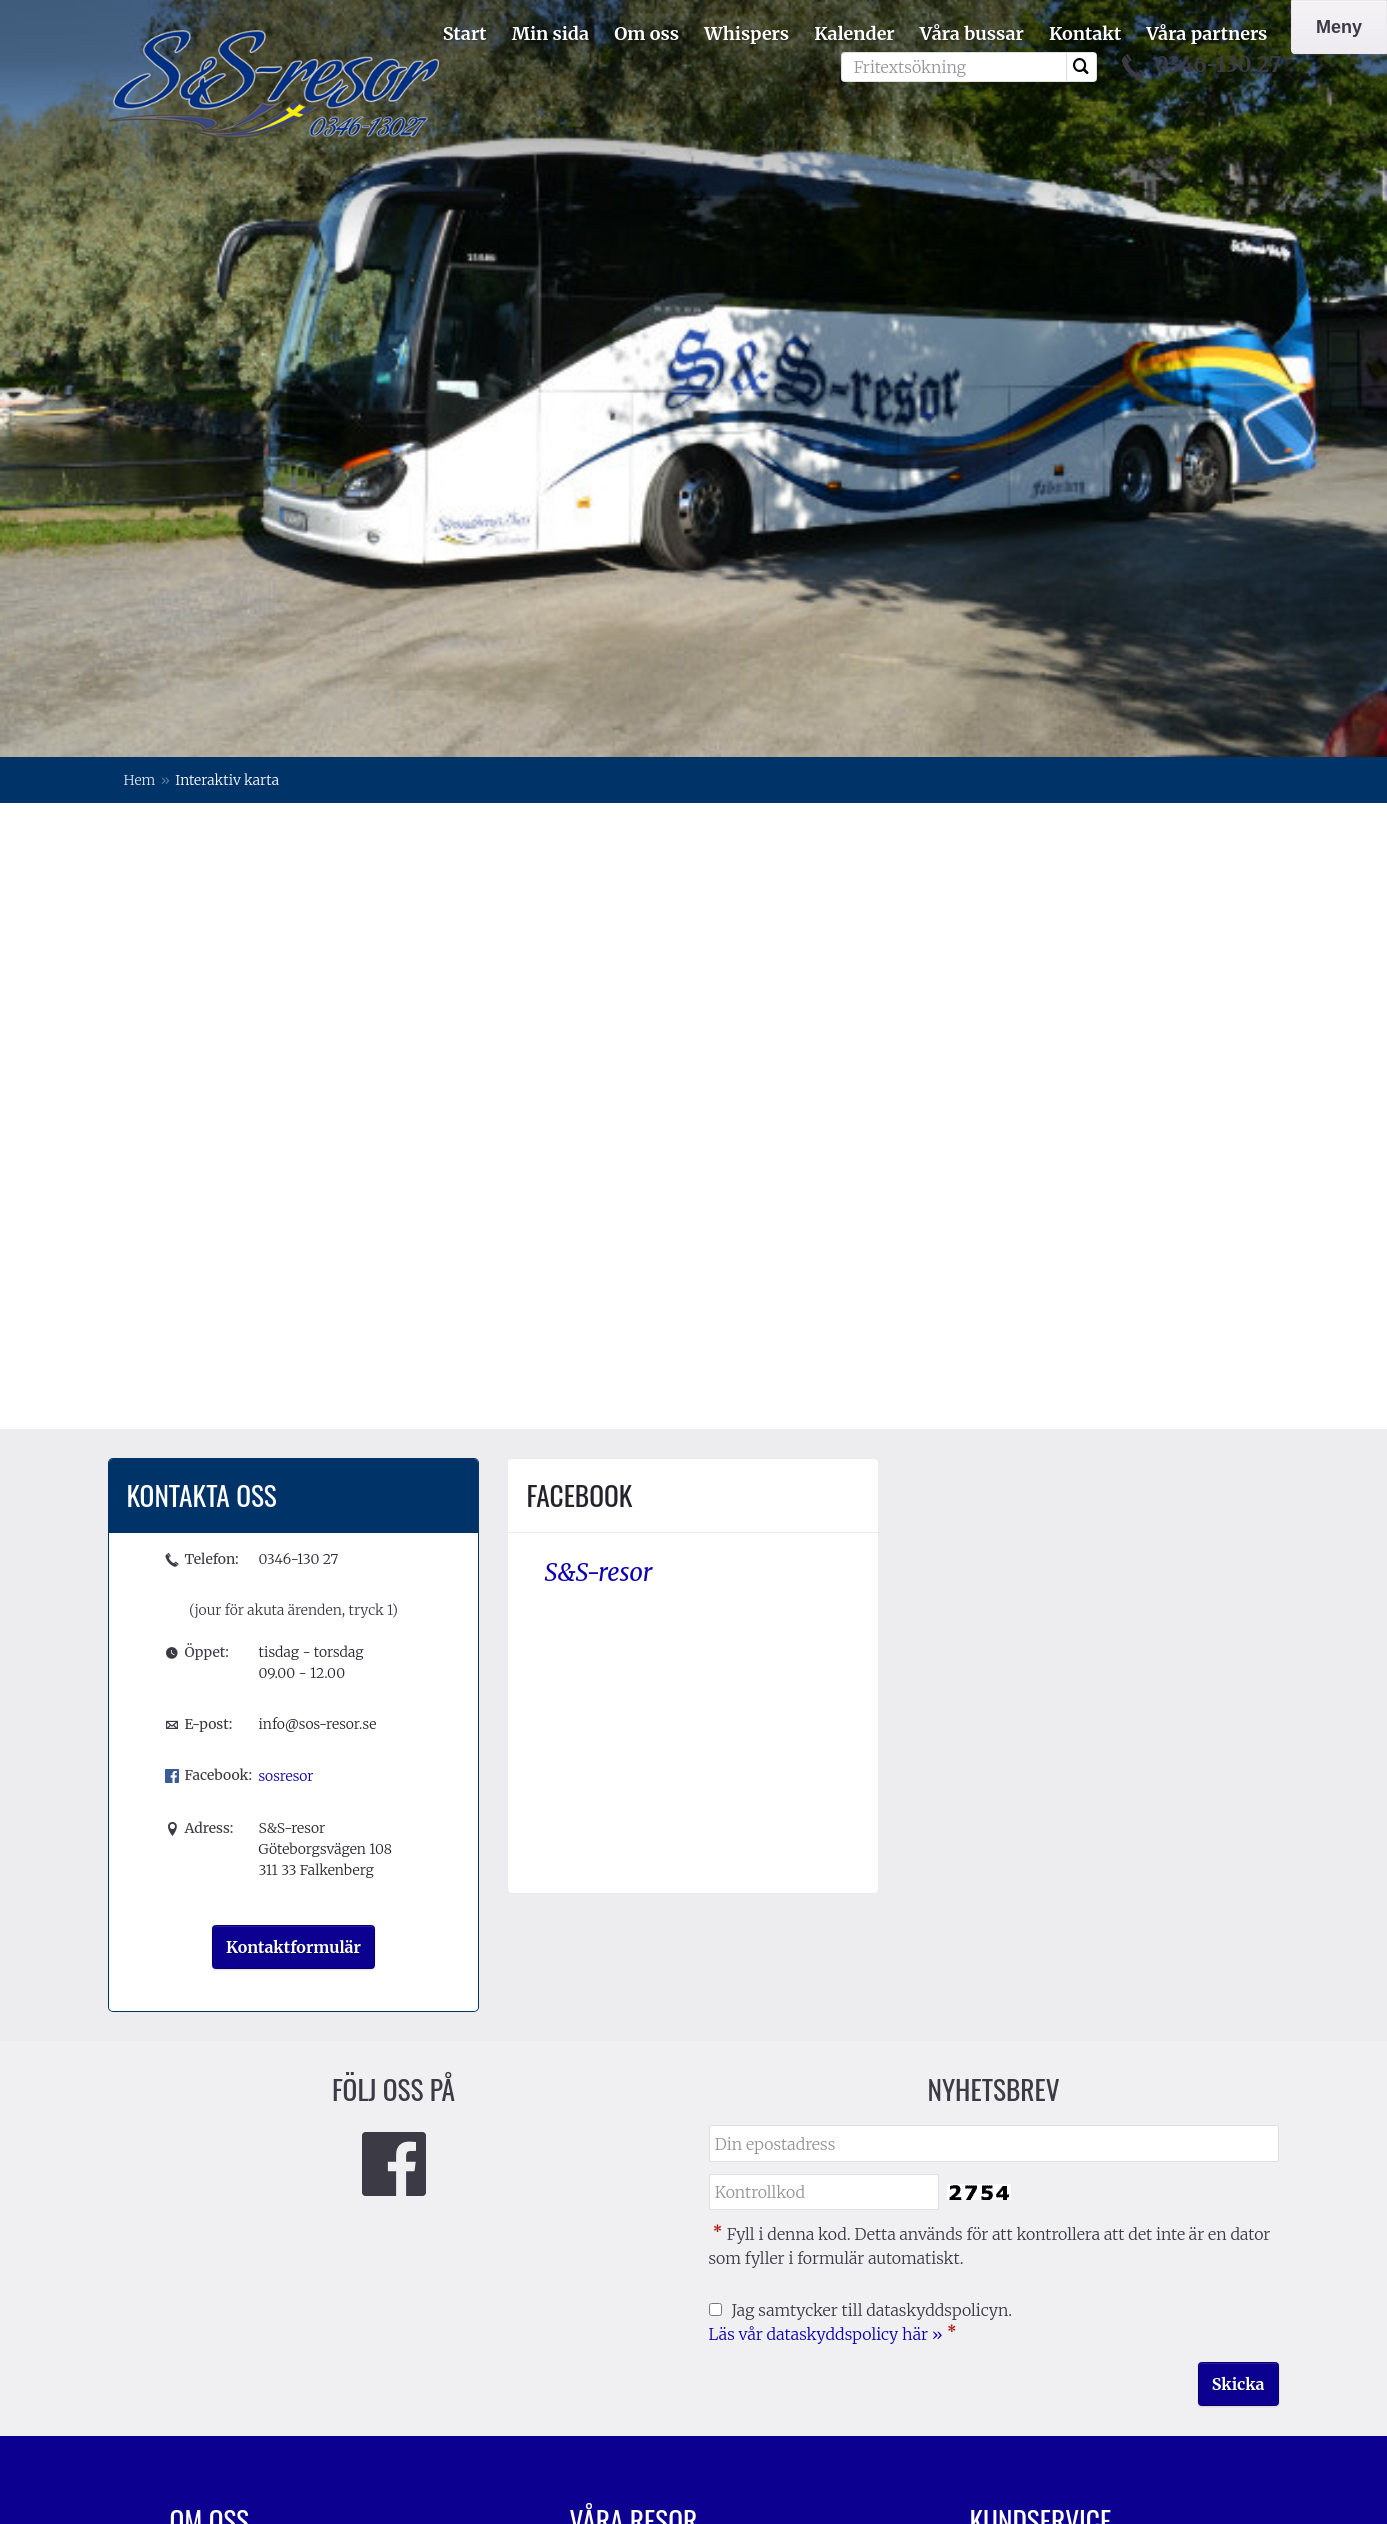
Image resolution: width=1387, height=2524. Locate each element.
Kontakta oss (1019, 2095)
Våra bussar (972, 33)
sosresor (285, 1299)
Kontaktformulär (293, 1470)
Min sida (550, 33)
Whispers (746, 33)
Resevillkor (1012, 2185)
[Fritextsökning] (954, 67)
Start (465, 33)
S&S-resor (598, 1095)
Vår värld (1003, 2125)
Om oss (646, 33)
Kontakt (1085, 33)
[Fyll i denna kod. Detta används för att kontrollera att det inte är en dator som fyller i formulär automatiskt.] (824, 1715)
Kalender (854, 33)
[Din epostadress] (994, 1666)
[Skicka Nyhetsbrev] (1238, 1907)
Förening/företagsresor (257, 2095)
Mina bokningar (631, 2125)
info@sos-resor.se (317, 1247)
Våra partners (1206, 33)
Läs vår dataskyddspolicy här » (826, 1857)
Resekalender (1021, 2155)
